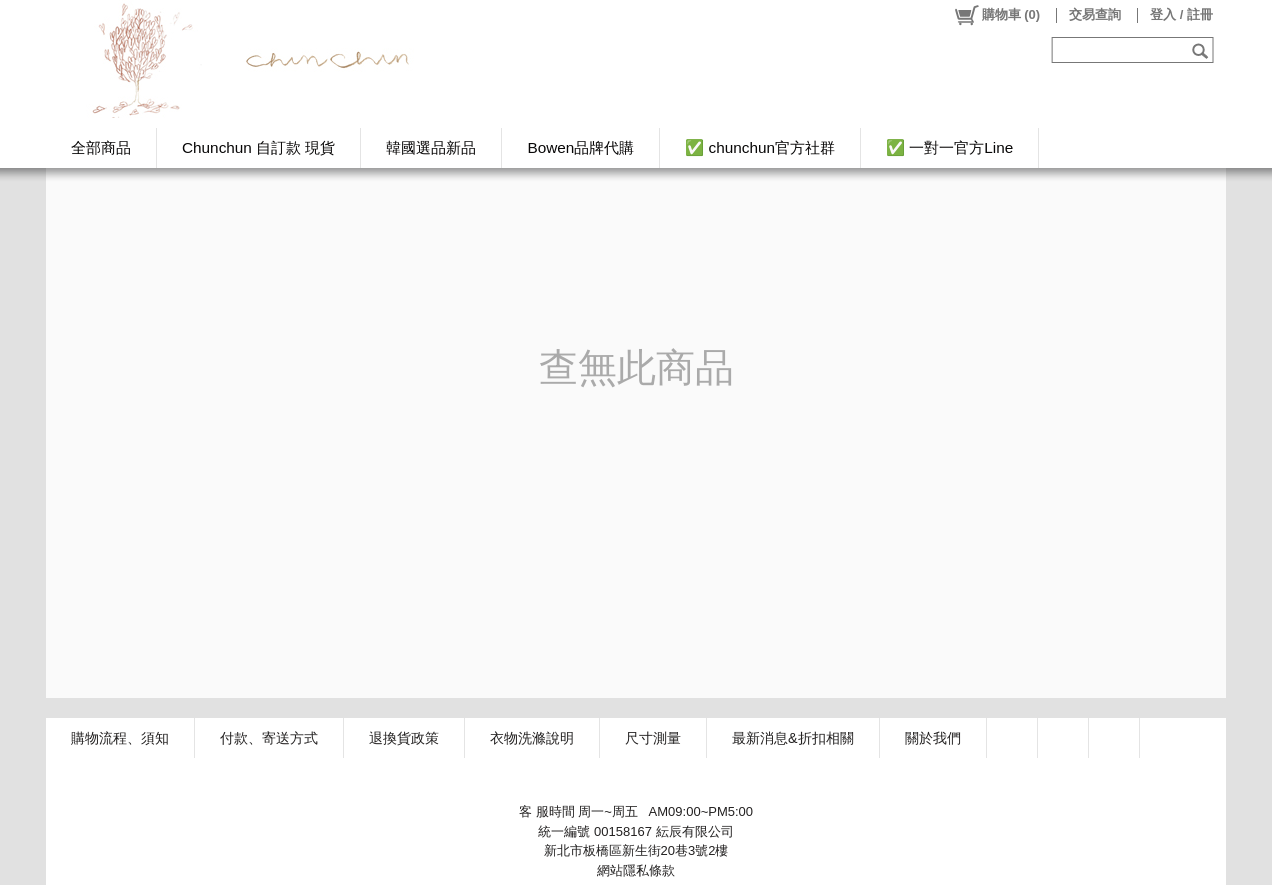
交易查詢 (1095, 14)
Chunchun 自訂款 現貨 (258, 147)
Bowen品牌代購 (580, 147)
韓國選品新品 (431, 147)
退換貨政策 (404, 738)
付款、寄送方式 (269, 738)
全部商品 (101, 147)
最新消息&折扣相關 (793, 738)
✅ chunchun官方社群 (760, 147)
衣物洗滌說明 (532, 738)
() (996, 15)
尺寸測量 (653, 738)
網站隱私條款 (636, 870)
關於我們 (933, 738)
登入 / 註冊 (1181, 14)
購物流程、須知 (120, 738)
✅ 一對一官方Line (949, 147)
